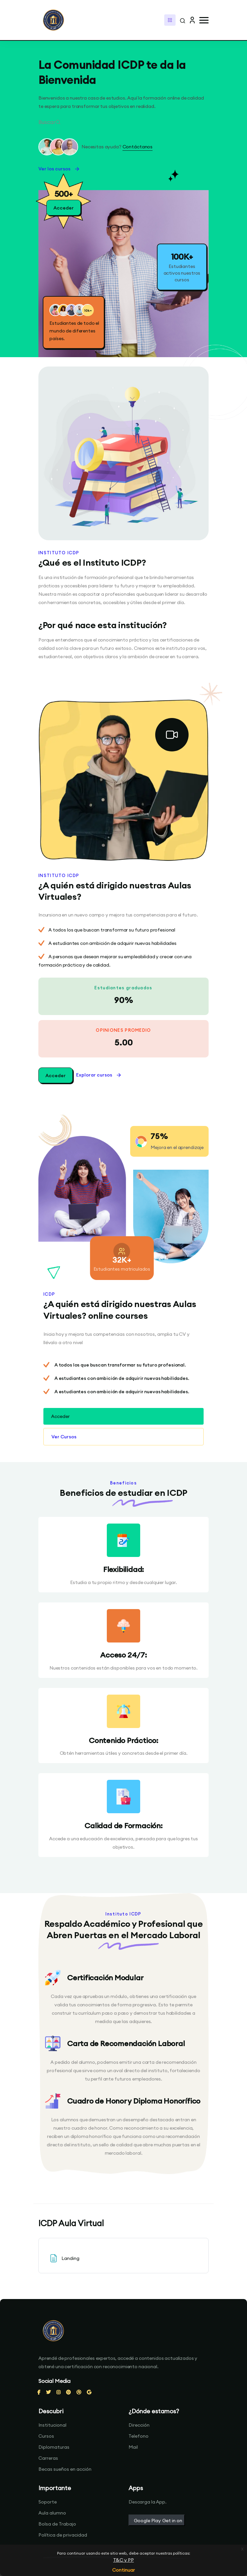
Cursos (46, 2436)
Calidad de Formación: (123, 1825)
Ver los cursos (59, 169)
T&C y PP (123, 2560)
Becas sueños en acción (64, 2469)
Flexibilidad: (123, 1569)
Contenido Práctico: (123, 1740)
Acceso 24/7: (123, 1655)
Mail (133, 2447)
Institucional (52, 2425)
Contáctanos (137, 147)
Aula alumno (52, 2513)
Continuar (123, 2570)
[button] (204, 20)
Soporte (47, 2502)
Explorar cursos (99, 1075)
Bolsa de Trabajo (57, 2524)
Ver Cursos (63, 1437)
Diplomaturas (53, 2447)
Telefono (139, 2436)
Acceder (55, 1075)
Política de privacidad (62, 2535)
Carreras (48, 2458)
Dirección (139, 2425)
